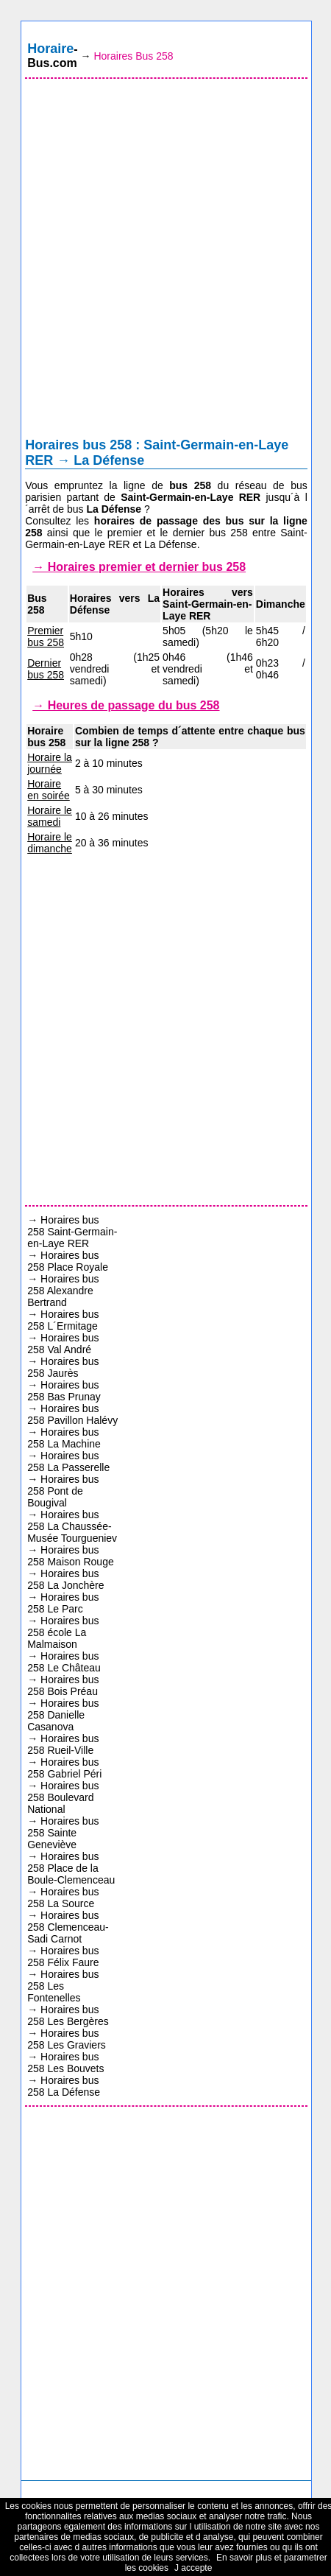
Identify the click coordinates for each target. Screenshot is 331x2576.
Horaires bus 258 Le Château (64, 1662)
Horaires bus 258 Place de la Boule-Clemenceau (71, 1868)
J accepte (193, 2568)
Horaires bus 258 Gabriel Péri (64, 1768)
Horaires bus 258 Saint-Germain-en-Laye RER (72, 1231)
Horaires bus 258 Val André (63, 1343)
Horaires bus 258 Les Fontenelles (63, 1986)
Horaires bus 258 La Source (63, 1897)
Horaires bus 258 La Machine (64, 1438)
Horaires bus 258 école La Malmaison (63, 1632)
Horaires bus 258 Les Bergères (68, 2015)
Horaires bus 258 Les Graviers (66, 2039)
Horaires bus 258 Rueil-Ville (63, 1744)
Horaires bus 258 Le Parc (63, 1603)
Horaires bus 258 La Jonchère (65, 1579)
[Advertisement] (165, 261)
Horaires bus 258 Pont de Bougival (63, 1491)
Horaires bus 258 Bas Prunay (64, 1391)
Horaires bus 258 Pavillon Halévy (72, 1414)
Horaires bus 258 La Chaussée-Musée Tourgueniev (72, 1526)
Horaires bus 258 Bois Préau (63, 1685)
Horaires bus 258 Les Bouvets (65, 2062)
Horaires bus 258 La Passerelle (68, 1461)
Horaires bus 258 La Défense (63, 2086)
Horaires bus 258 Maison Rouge (70, 1556)
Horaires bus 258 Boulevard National (63, 1797)
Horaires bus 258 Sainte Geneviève (63, 1832)
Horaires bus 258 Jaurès (63, 1367)
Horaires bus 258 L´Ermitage (63, 1320)
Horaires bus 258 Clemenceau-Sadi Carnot (68, 1927)
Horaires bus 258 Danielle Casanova (63, 1715)
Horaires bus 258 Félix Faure (63, 1956)
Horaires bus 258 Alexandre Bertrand (63, 1290)
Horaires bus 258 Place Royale (67, 1261)
